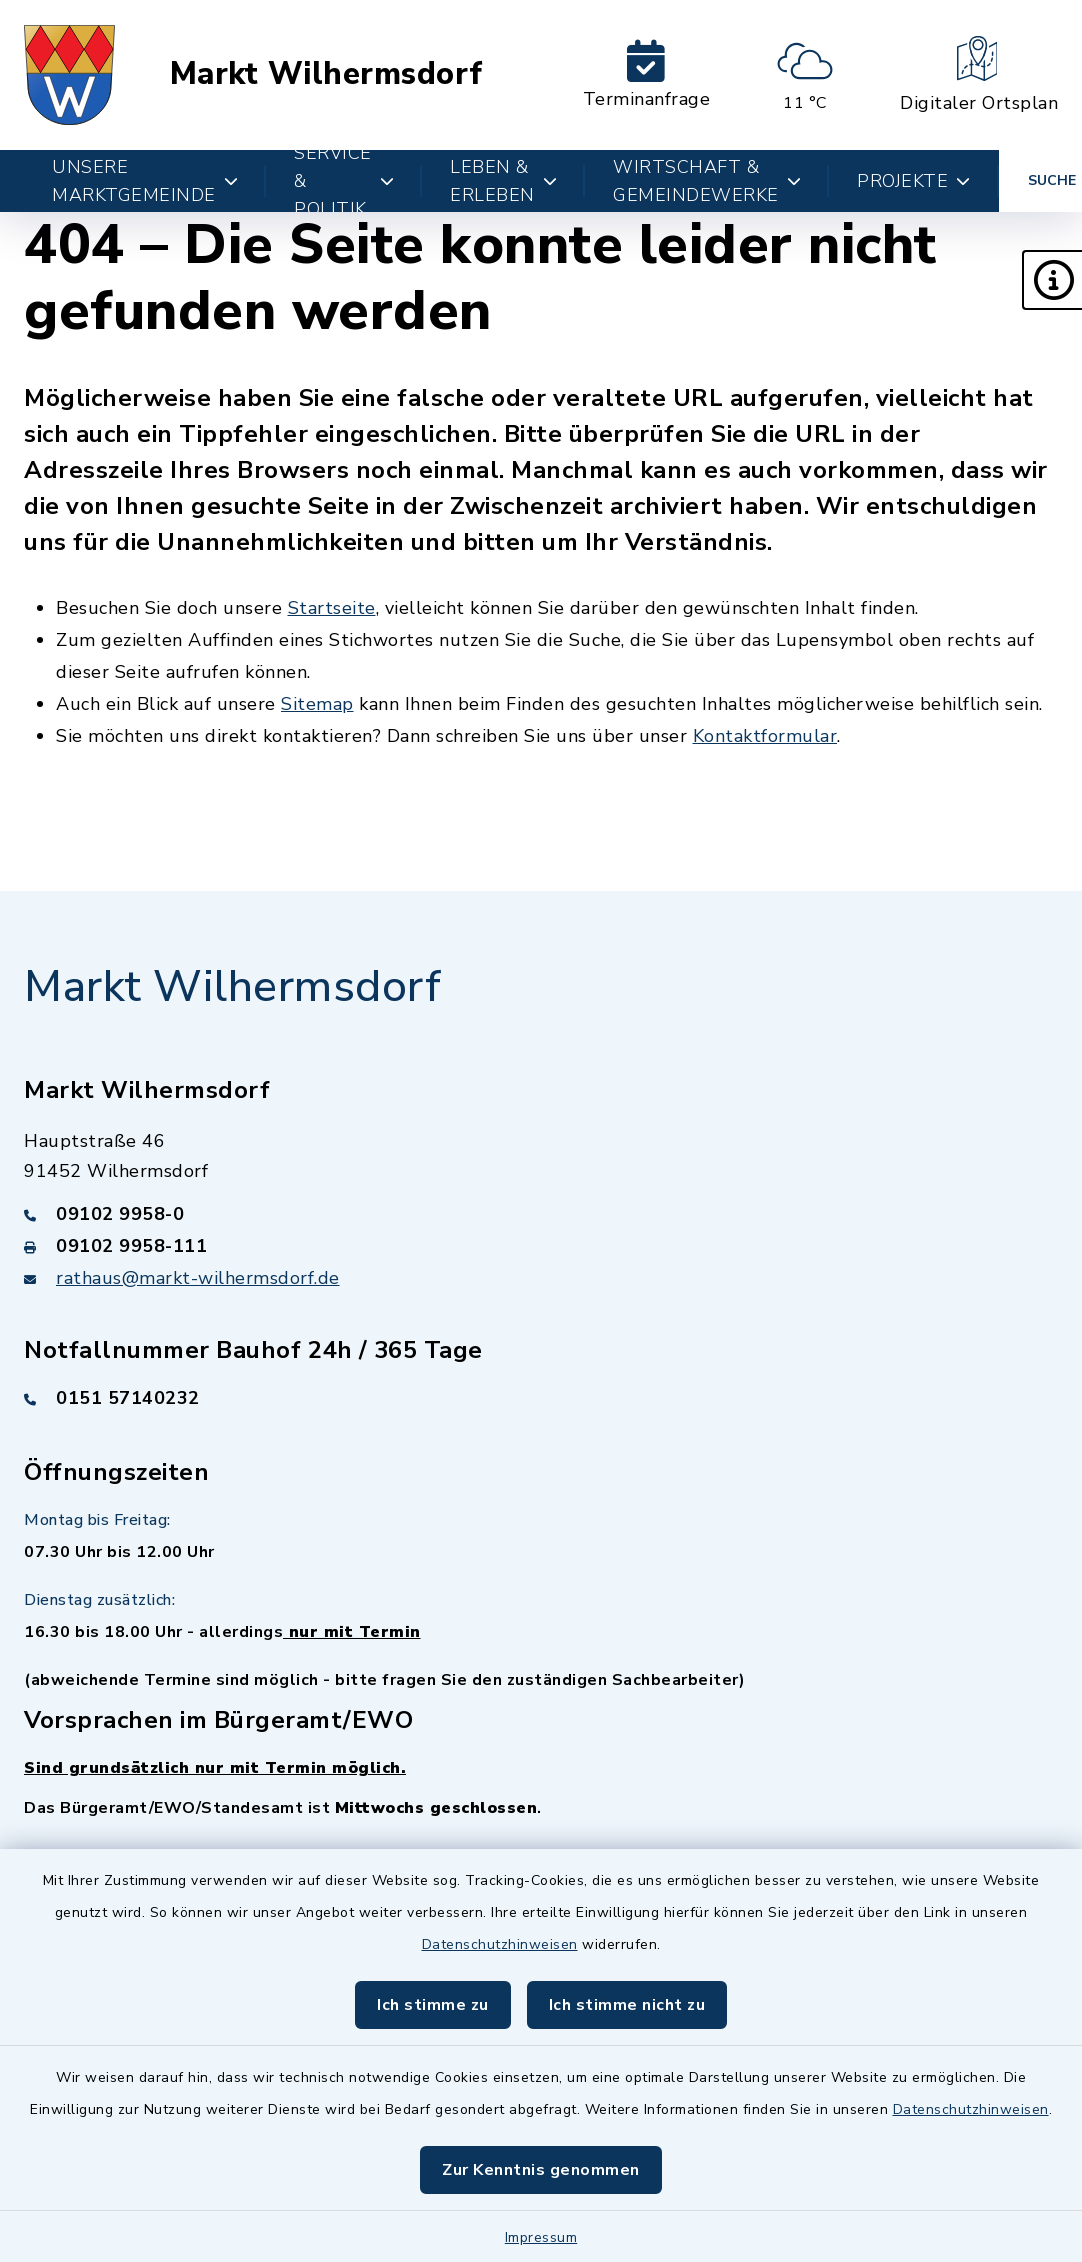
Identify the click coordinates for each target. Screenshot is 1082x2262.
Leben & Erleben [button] (503, 181)
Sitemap (317, 704)
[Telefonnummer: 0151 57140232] (541, 1398)
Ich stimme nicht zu (627, 2005)
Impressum (541, 2237)
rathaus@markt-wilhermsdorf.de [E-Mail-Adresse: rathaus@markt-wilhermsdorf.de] (198, 1278)
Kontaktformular (765, 736)
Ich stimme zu (433, 2005)
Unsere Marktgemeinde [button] (145, 181)
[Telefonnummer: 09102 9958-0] (541, 1214)
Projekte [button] (914, 181)
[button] (1052, 280)
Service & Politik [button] (344, 181)
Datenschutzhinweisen (500, 1944)
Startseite (332, 608)
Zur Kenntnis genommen (541, 2170)
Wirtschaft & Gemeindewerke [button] (707, 181)
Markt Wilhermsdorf (326, 74)
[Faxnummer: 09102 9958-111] (541, 1246)
